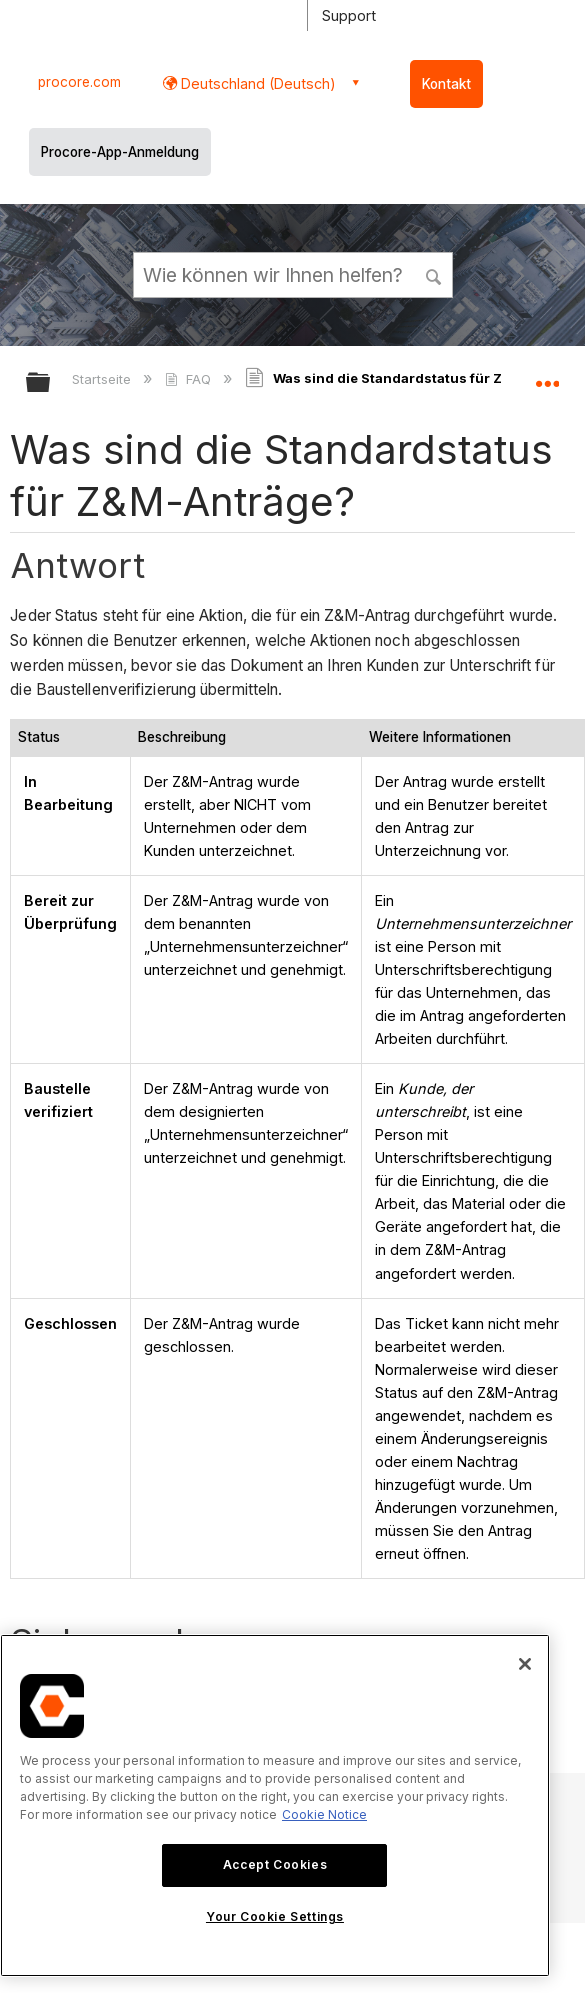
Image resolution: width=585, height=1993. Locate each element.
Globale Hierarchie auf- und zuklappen (51, 383)
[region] (275, 1805)
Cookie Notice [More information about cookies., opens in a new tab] (324, 1814)
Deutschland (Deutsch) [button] (256, 83)
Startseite (103, 379)
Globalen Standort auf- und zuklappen (547, 376)
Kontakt (446, 84)
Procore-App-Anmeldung (120, 152)
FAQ (189, 379)
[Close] (525, 1664)
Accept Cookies (275, 1864)
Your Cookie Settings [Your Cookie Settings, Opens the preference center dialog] (275, 1916)
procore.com (79, 82)
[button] (434, 274)
